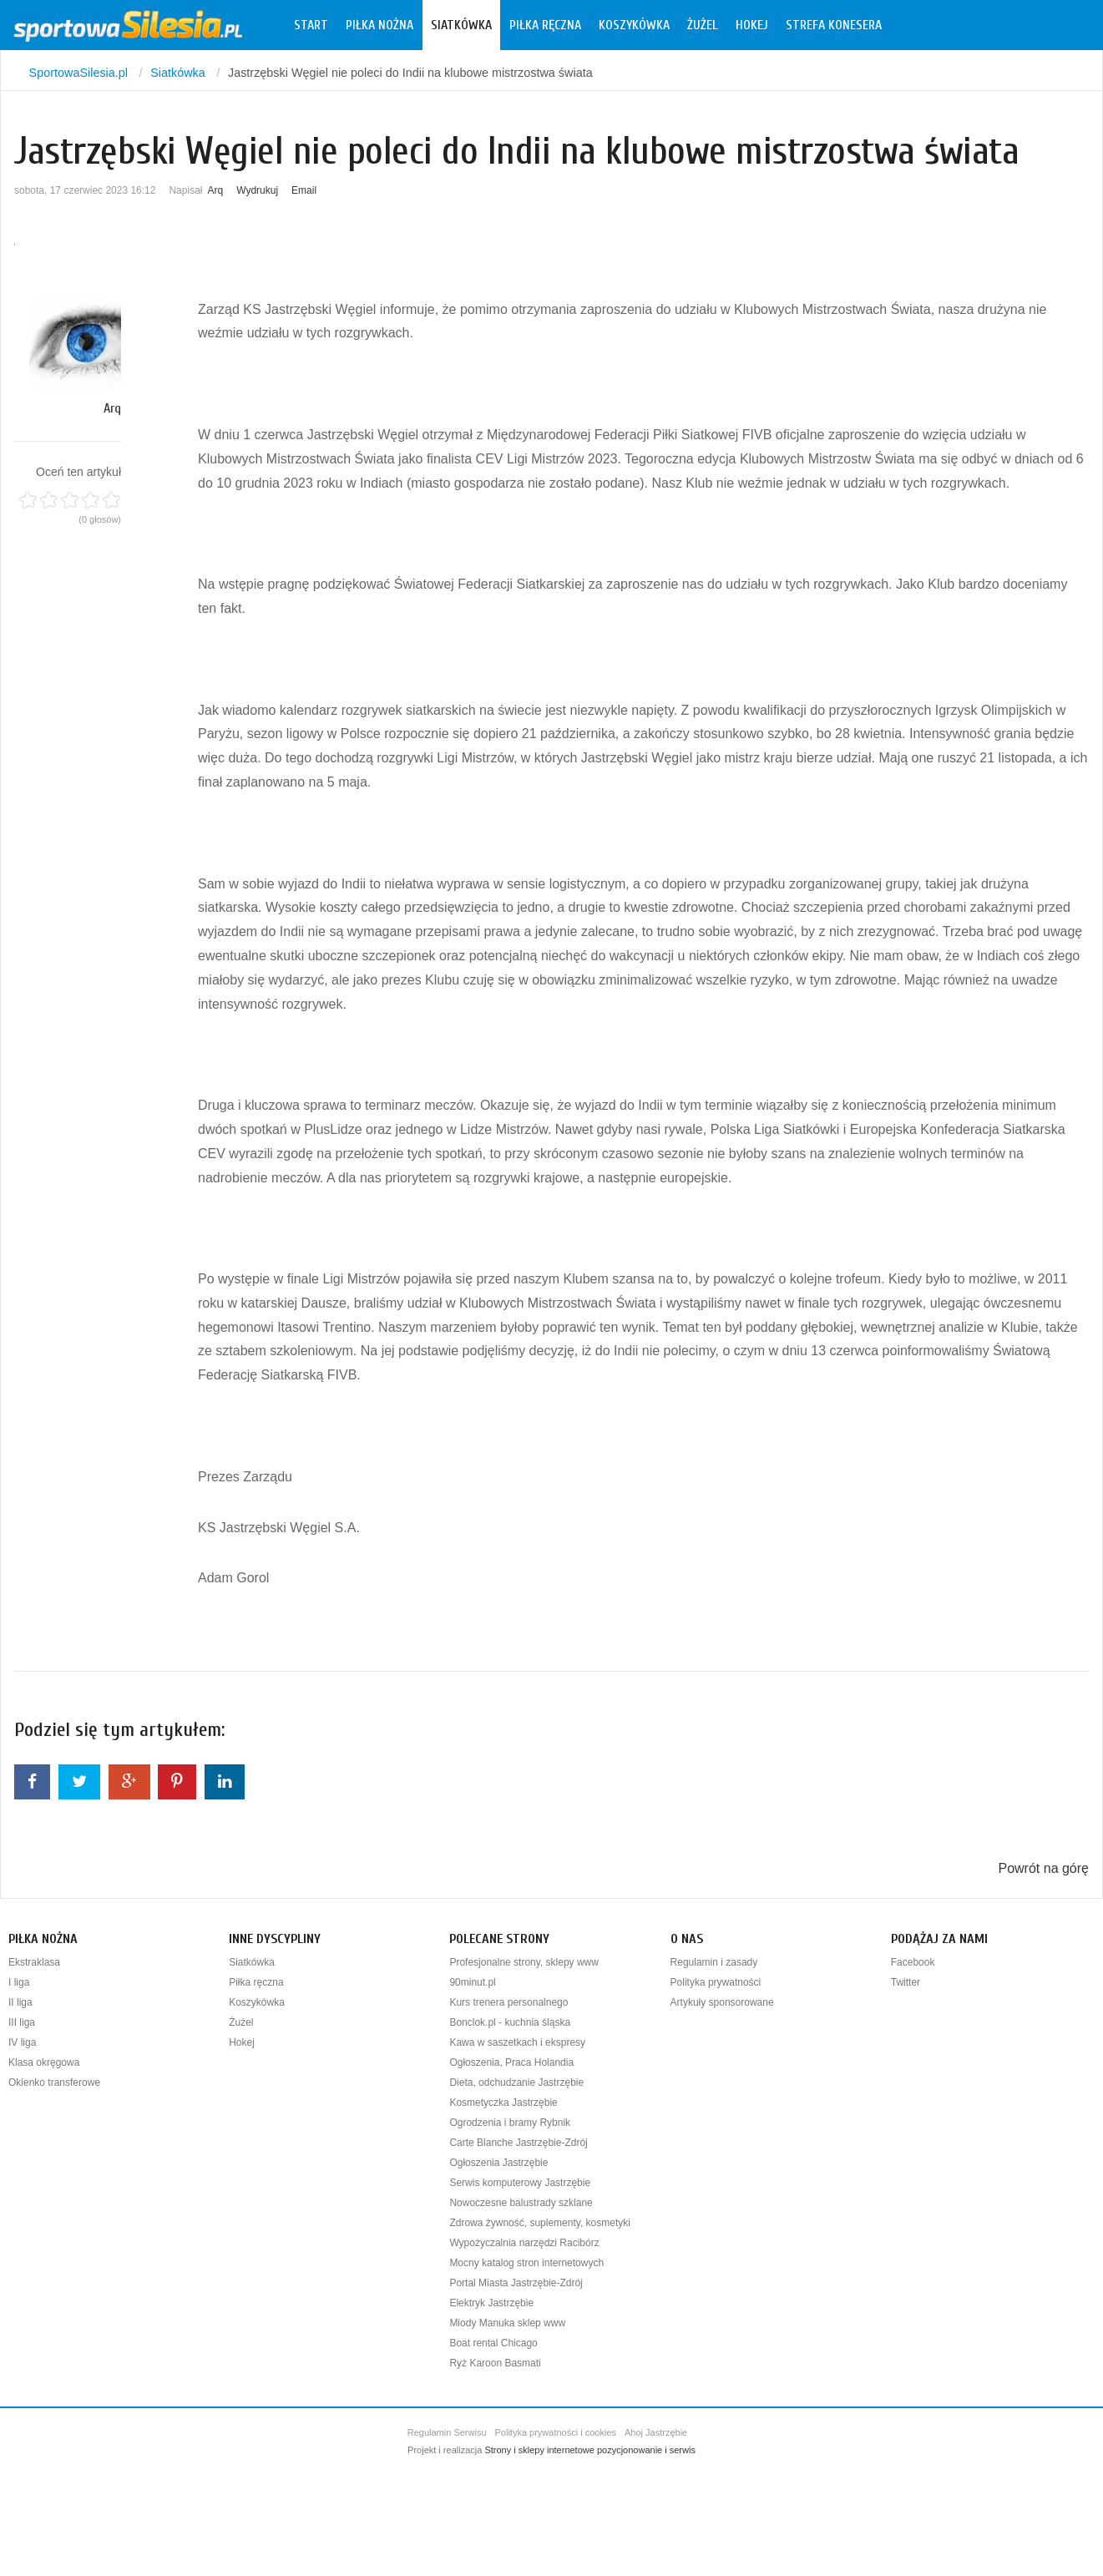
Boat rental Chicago (493, 2343)
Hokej (752, 25)
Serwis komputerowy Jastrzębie (519, 2183)
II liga (20, 2002)
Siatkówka (461, 25)
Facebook (913, 1962)
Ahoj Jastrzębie (656, 2432)
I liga (18, 1982)
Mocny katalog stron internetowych (526, 2263)
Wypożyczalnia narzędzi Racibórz (524, 2243)
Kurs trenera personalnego (508, 2002)
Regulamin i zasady (714, 1962)
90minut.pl (472, 1982)
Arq (215, 190)
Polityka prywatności (715, 1982)
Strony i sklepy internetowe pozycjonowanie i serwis (590, 2450)
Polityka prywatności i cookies (556, 2432)
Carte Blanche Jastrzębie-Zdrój (518, 2142)
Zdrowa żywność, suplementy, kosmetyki (539, 2223)
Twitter (905, 1982)
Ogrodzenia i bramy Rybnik (509, 2122)
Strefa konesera (834, 25)
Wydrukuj (257, 190)
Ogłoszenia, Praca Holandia (511, 2062)
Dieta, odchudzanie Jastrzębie (516, 2082)
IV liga (22, 2042)
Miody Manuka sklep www (507, 2323)
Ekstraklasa (34, 1962)
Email (303, 190)
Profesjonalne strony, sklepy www (524, 1962)
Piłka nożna (379, 25)
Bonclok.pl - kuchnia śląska (509, 2022)
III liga (21, 2022)
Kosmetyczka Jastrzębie (503, 2102)
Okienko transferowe (54, 2082)
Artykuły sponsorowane (722, 2002)
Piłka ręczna (545, 25)
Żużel (702, 25)
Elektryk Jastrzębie (491, 2303)
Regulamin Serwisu (447, 2432)
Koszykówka (634, 25)
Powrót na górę (1043, 1868)
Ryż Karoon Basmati (494, 2363)
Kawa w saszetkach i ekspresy (517, 2042)
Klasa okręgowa (43, 2062)
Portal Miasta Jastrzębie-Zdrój (515, 2283)
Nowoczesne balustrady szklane (520, 2203)
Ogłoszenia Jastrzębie (498, 2163)
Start (311, 25)
